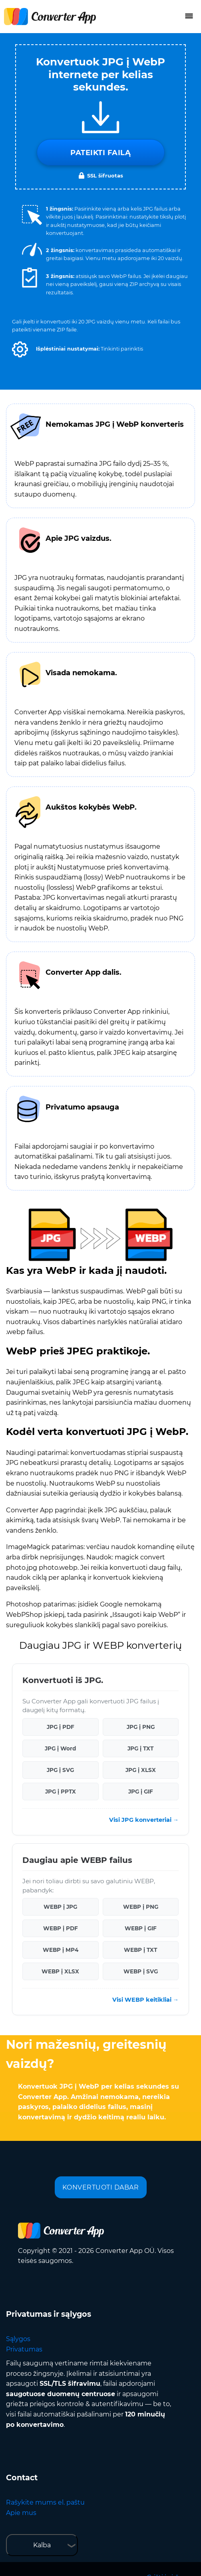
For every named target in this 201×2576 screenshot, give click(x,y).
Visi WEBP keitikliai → (145, 1999)
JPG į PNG (141, 1727)
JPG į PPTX (60, 1791)
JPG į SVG (60, 1770)
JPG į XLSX (140, 1770)
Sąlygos (18, 2339)
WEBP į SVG (140, 1971)
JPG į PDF (60, 1727)
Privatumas (24, 2349)
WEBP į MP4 (60, 1950)
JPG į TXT (140, 1748)
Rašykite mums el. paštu (45, 2502)
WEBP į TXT (140, 1950)
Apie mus (21, 2513)
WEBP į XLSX (60, 1971)
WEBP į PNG (140, 1907)
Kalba (42, 2545)
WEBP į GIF (141, 1928)
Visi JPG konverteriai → (144, 1819)
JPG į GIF (140, 1791)
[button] (20, 349)
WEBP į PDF (60, 1928)
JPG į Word (60, 1748)
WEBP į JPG (60, 1907)
